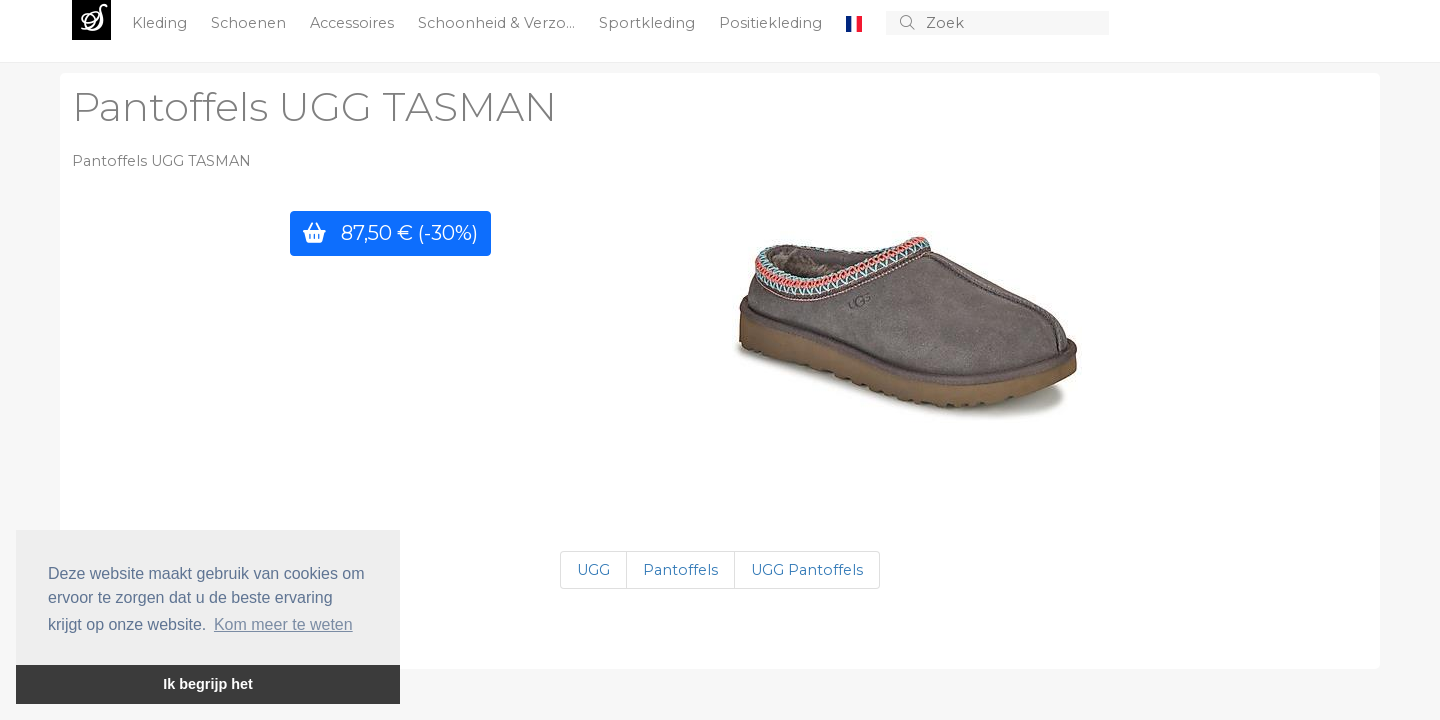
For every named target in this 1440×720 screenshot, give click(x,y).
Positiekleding (772, 23)
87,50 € (390, 232)
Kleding (161, 23)
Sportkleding (649, 23)
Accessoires (354, 23)
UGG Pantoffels (807, 570)
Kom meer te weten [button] (283, 624)
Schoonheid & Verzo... (498, 23)
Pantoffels (680, 570)
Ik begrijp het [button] (208, 684)
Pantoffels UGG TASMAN (314, 106)
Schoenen (250, 23)
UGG (593, 570)
